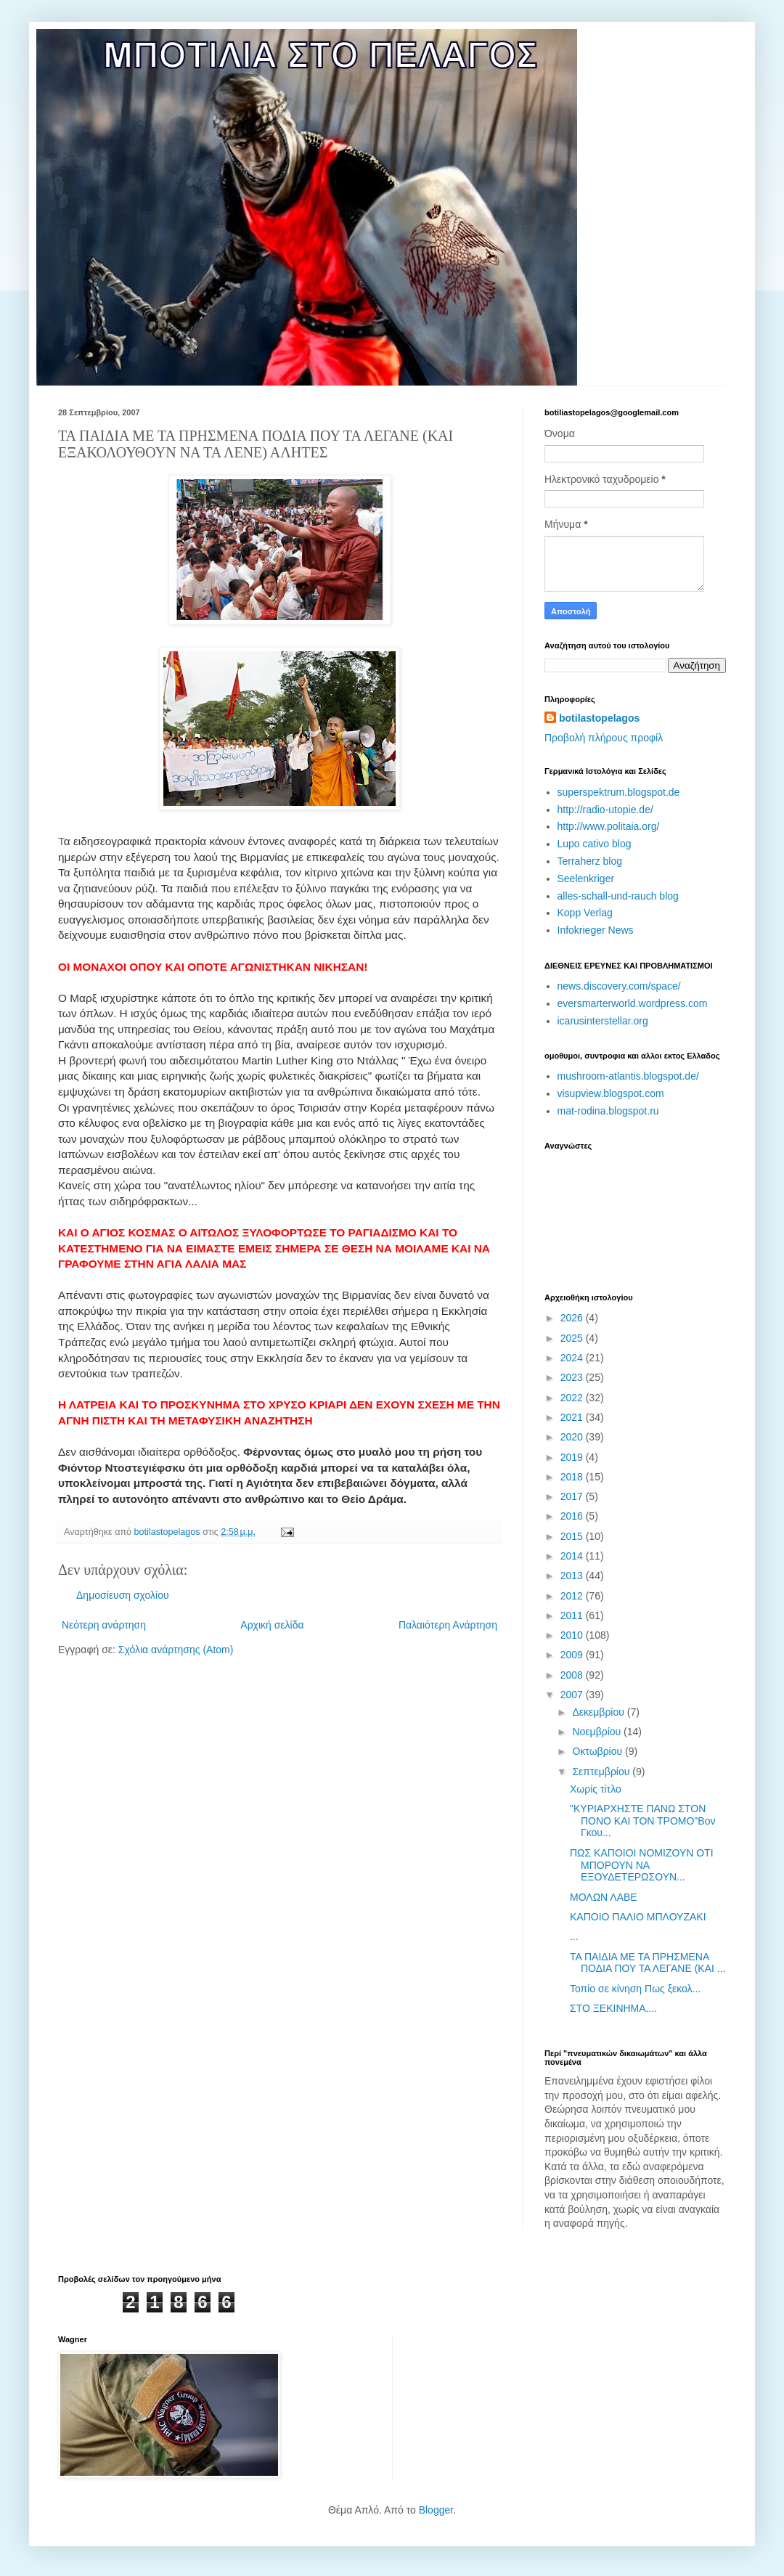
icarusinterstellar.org (603, 1021)
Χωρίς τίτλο (595, 1789)
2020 (573, 1437)
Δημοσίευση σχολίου (122, 1595)
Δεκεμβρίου (599, 1712)
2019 (573, 1457)
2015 (573, 1536)
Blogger (436, 2510)
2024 (573, 1358)
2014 (573, 1556)
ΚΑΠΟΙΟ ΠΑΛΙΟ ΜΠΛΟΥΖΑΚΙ (638, 1917)
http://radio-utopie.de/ (605, 809)
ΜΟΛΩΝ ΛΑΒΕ (603, 1897)
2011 (573, 1615)
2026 (573, 1318)
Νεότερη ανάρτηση (104, 1625)
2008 (573, 1675)
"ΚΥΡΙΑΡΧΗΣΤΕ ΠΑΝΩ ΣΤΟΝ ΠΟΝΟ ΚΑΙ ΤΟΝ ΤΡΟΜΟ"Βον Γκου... (642, 1821)
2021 (573, 1417)
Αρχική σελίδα (271, 1625)
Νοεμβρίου (598, 1731)
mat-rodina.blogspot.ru (608, 1111)
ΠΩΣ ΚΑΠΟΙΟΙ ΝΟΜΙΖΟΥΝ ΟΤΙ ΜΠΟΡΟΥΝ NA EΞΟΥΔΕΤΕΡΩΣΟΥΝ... (642, 1865)
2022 (573, 1397)
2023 (573, 1377)
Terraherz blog (590, 861)
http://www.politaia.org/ (609, 826)
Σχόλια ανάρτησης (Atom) (176, 1649)
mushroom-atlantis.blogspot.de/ (628, 1076)
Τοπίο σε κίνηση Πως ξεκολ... (635, 1988)
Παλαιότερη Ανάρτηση (448, 1625)
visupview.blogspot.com (611, 1093)
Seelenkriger (586, 878)
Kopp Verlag (585, 912)
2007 (573, 1694)
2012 (573, 1596)
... (574, 1936)
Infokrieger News (596, 930)
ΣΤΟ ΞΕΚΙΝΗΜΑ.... (613, 2008)
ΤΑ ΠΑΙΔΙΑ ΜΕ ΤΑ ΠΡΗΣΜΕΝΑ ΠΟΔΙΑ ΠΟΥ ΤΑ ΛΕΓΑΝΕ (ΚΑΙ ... (647, 1963)
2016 (573, 1516)
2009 (573, 1654)
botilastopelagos (599, 718)
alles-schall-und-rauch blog (618, 896)
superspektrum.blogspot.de (619, 792)
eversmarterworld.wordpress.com (633, 1003)
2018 (573, 1477)
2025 (573, 1338)
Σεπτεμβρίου (602, 1771)
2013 (573, 1575)
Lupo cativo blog (595, 843)
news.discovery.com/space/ (619, 986)
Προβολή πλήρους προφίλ (603, 737)
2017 (573, 1496)
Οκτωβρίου (598, 1751)
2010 (573, 1635)
